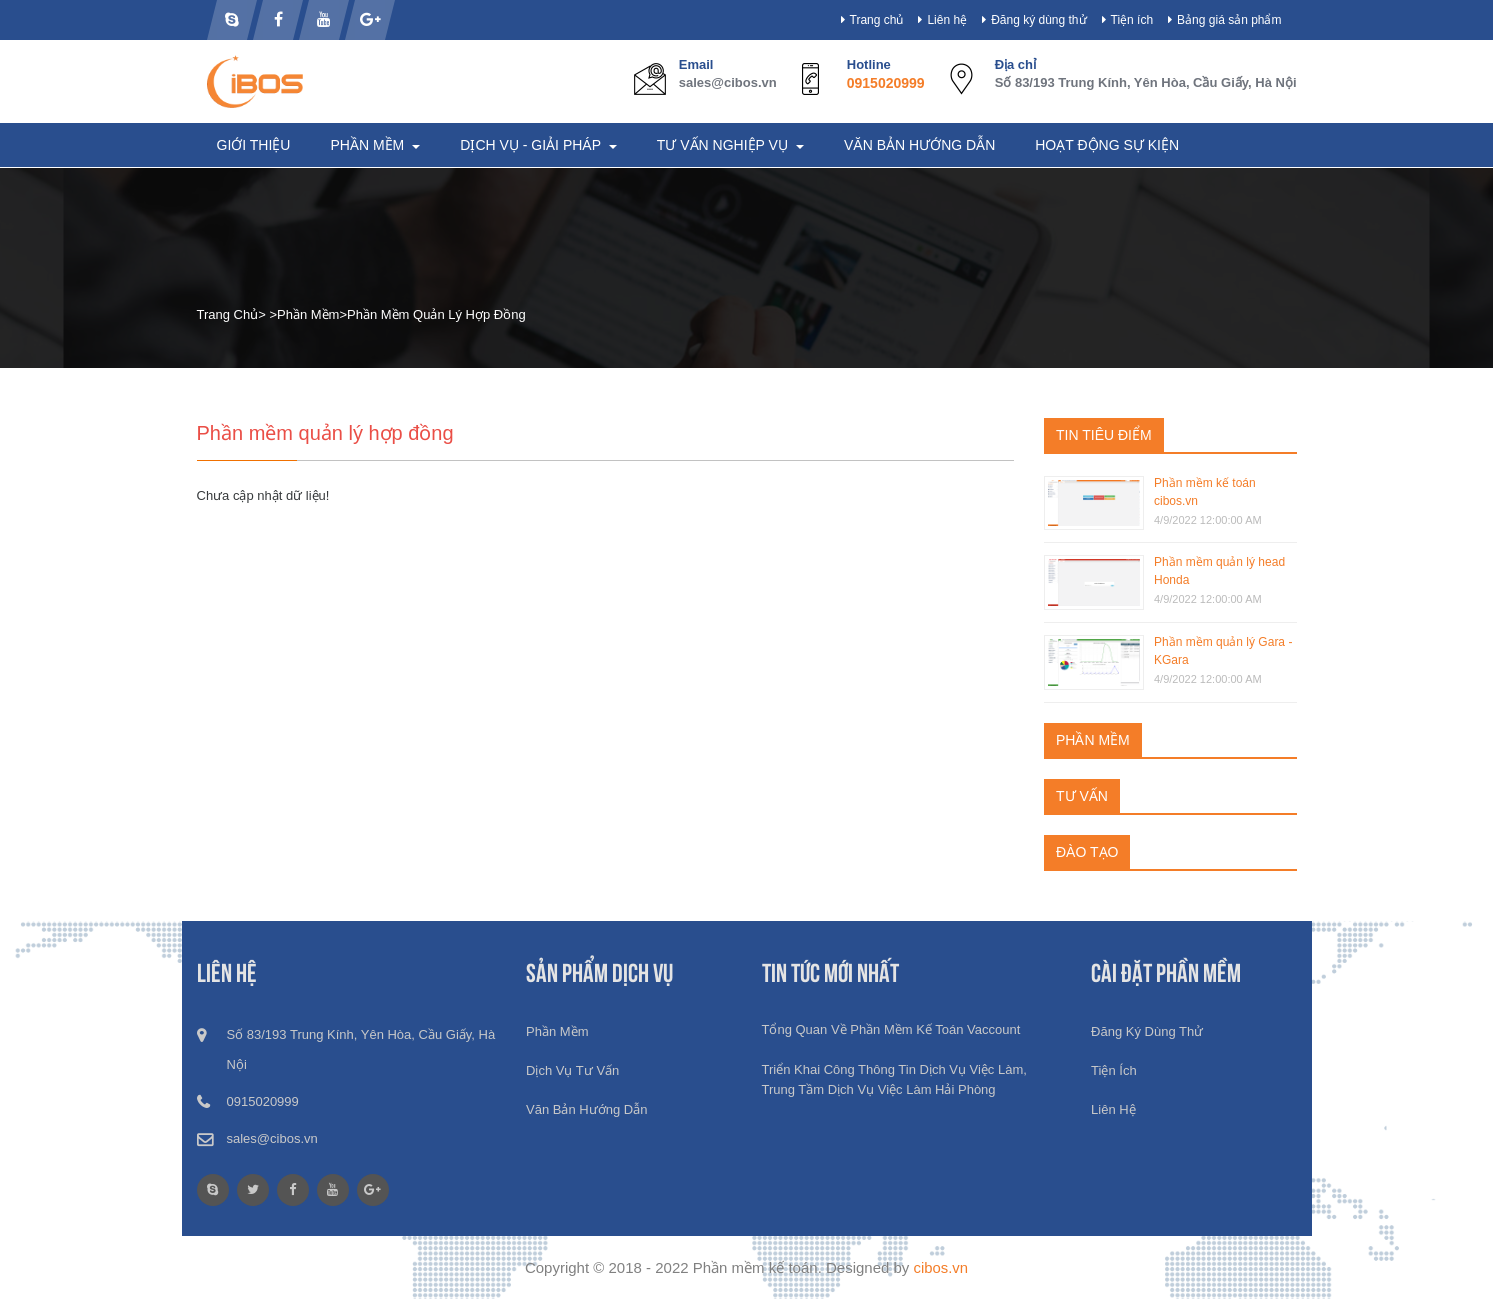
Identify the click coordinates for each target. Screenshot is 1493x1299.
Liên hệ (947, 20)
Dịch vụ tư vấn (572, 1070)
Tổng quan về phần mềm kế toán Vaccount (891, 1029)
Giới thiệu (254, 145)
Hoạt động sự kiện (1107, 145)
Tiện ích (1132, 20)
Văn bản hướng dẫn (919, 145)
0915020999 (886, 83)
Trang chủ (877, 20)
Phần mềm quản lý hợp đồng (436, 314)
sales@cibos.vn (728, 82)
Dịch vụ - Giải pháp (532, 145)
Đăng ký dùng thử (1038, 20)
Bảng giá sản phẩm (1229, 20)
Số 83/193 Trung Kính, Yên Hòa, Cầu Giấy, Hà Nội (1146, 82)
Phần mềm (369, 145)
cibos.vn (940, 1267)
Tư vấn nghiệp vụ (724, 145)
